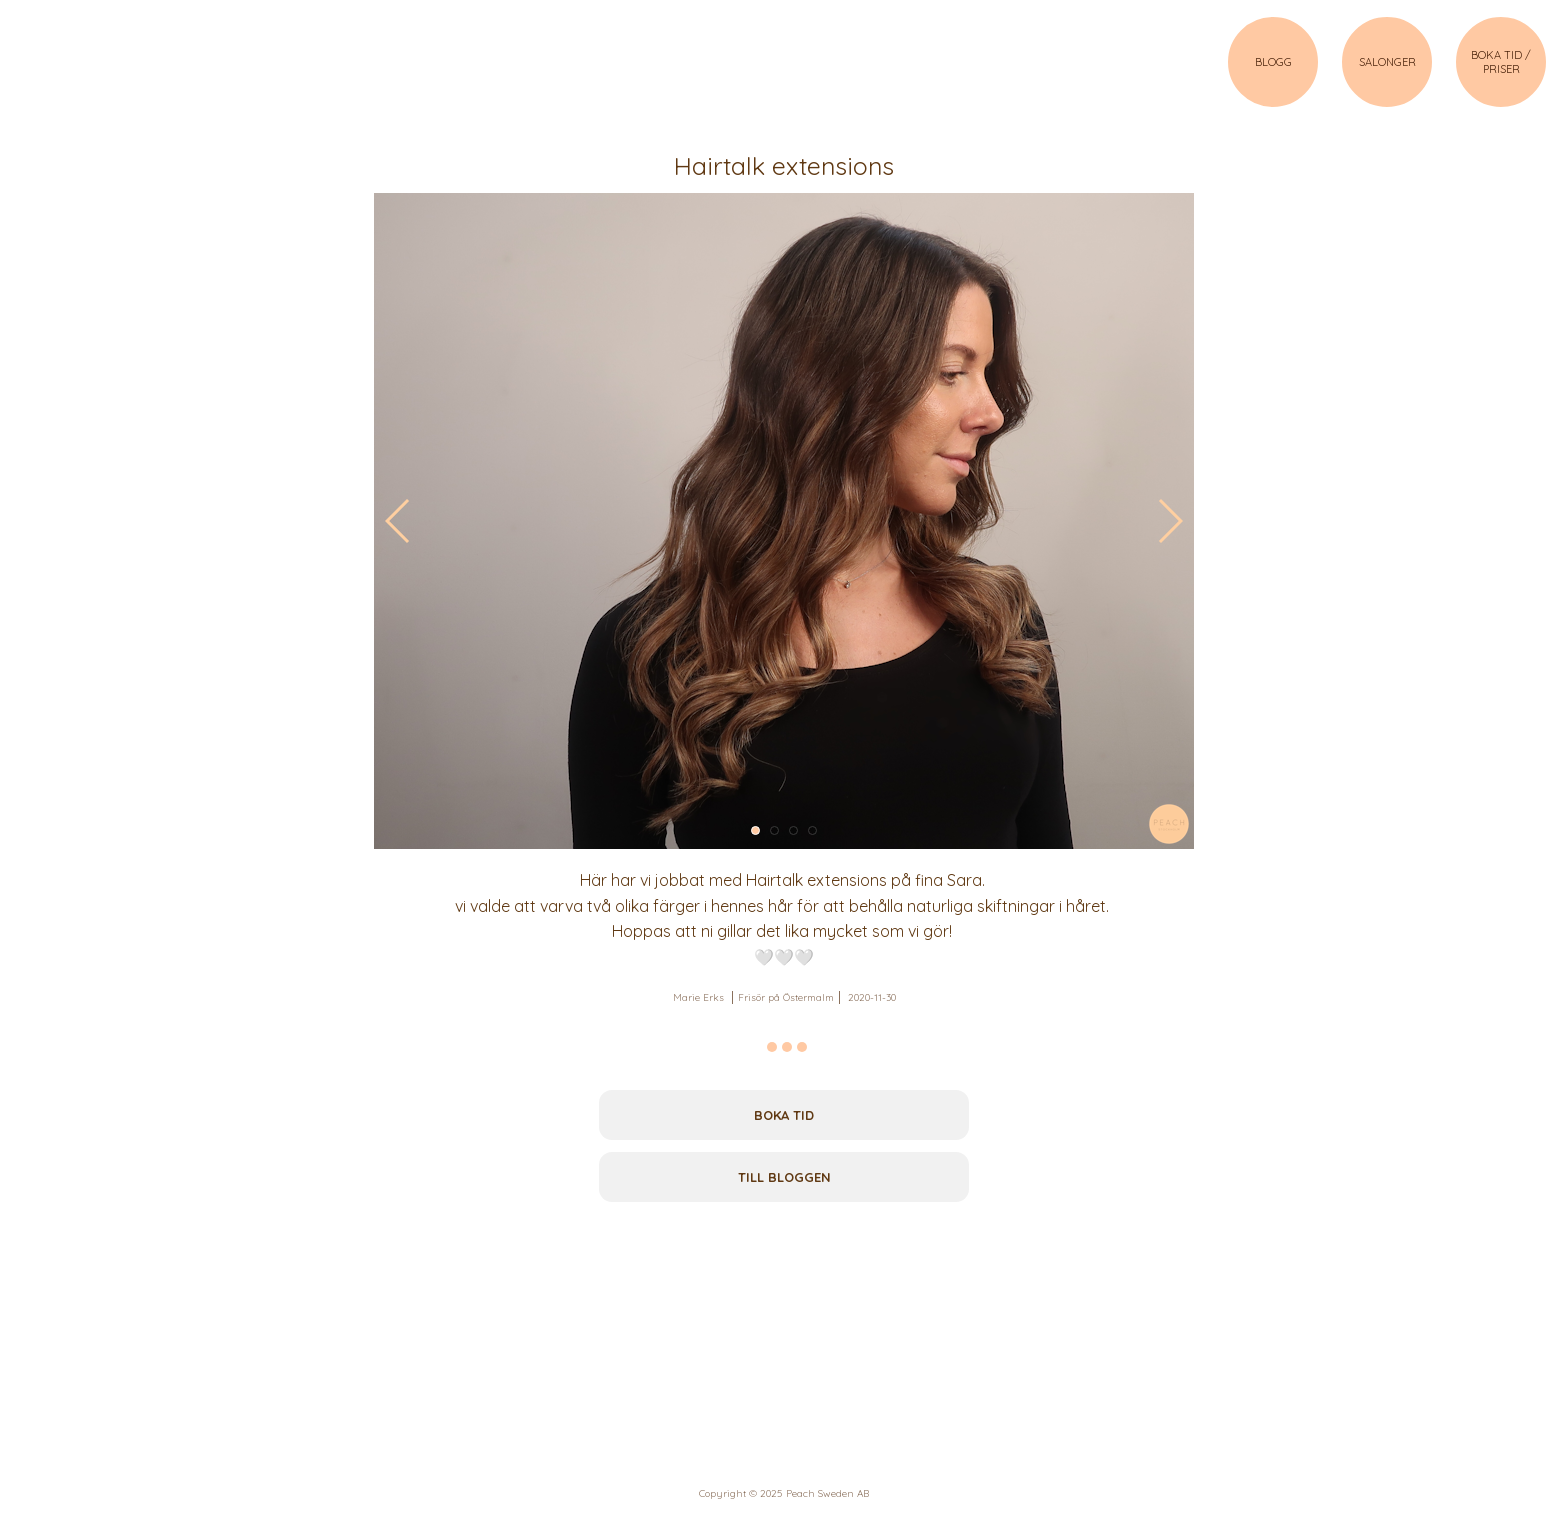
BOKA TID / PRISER (1501, 62)
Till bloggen (784, 1177)
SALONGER (1387, 62)
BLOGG (1273, 62)
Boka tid (784, 1115)
